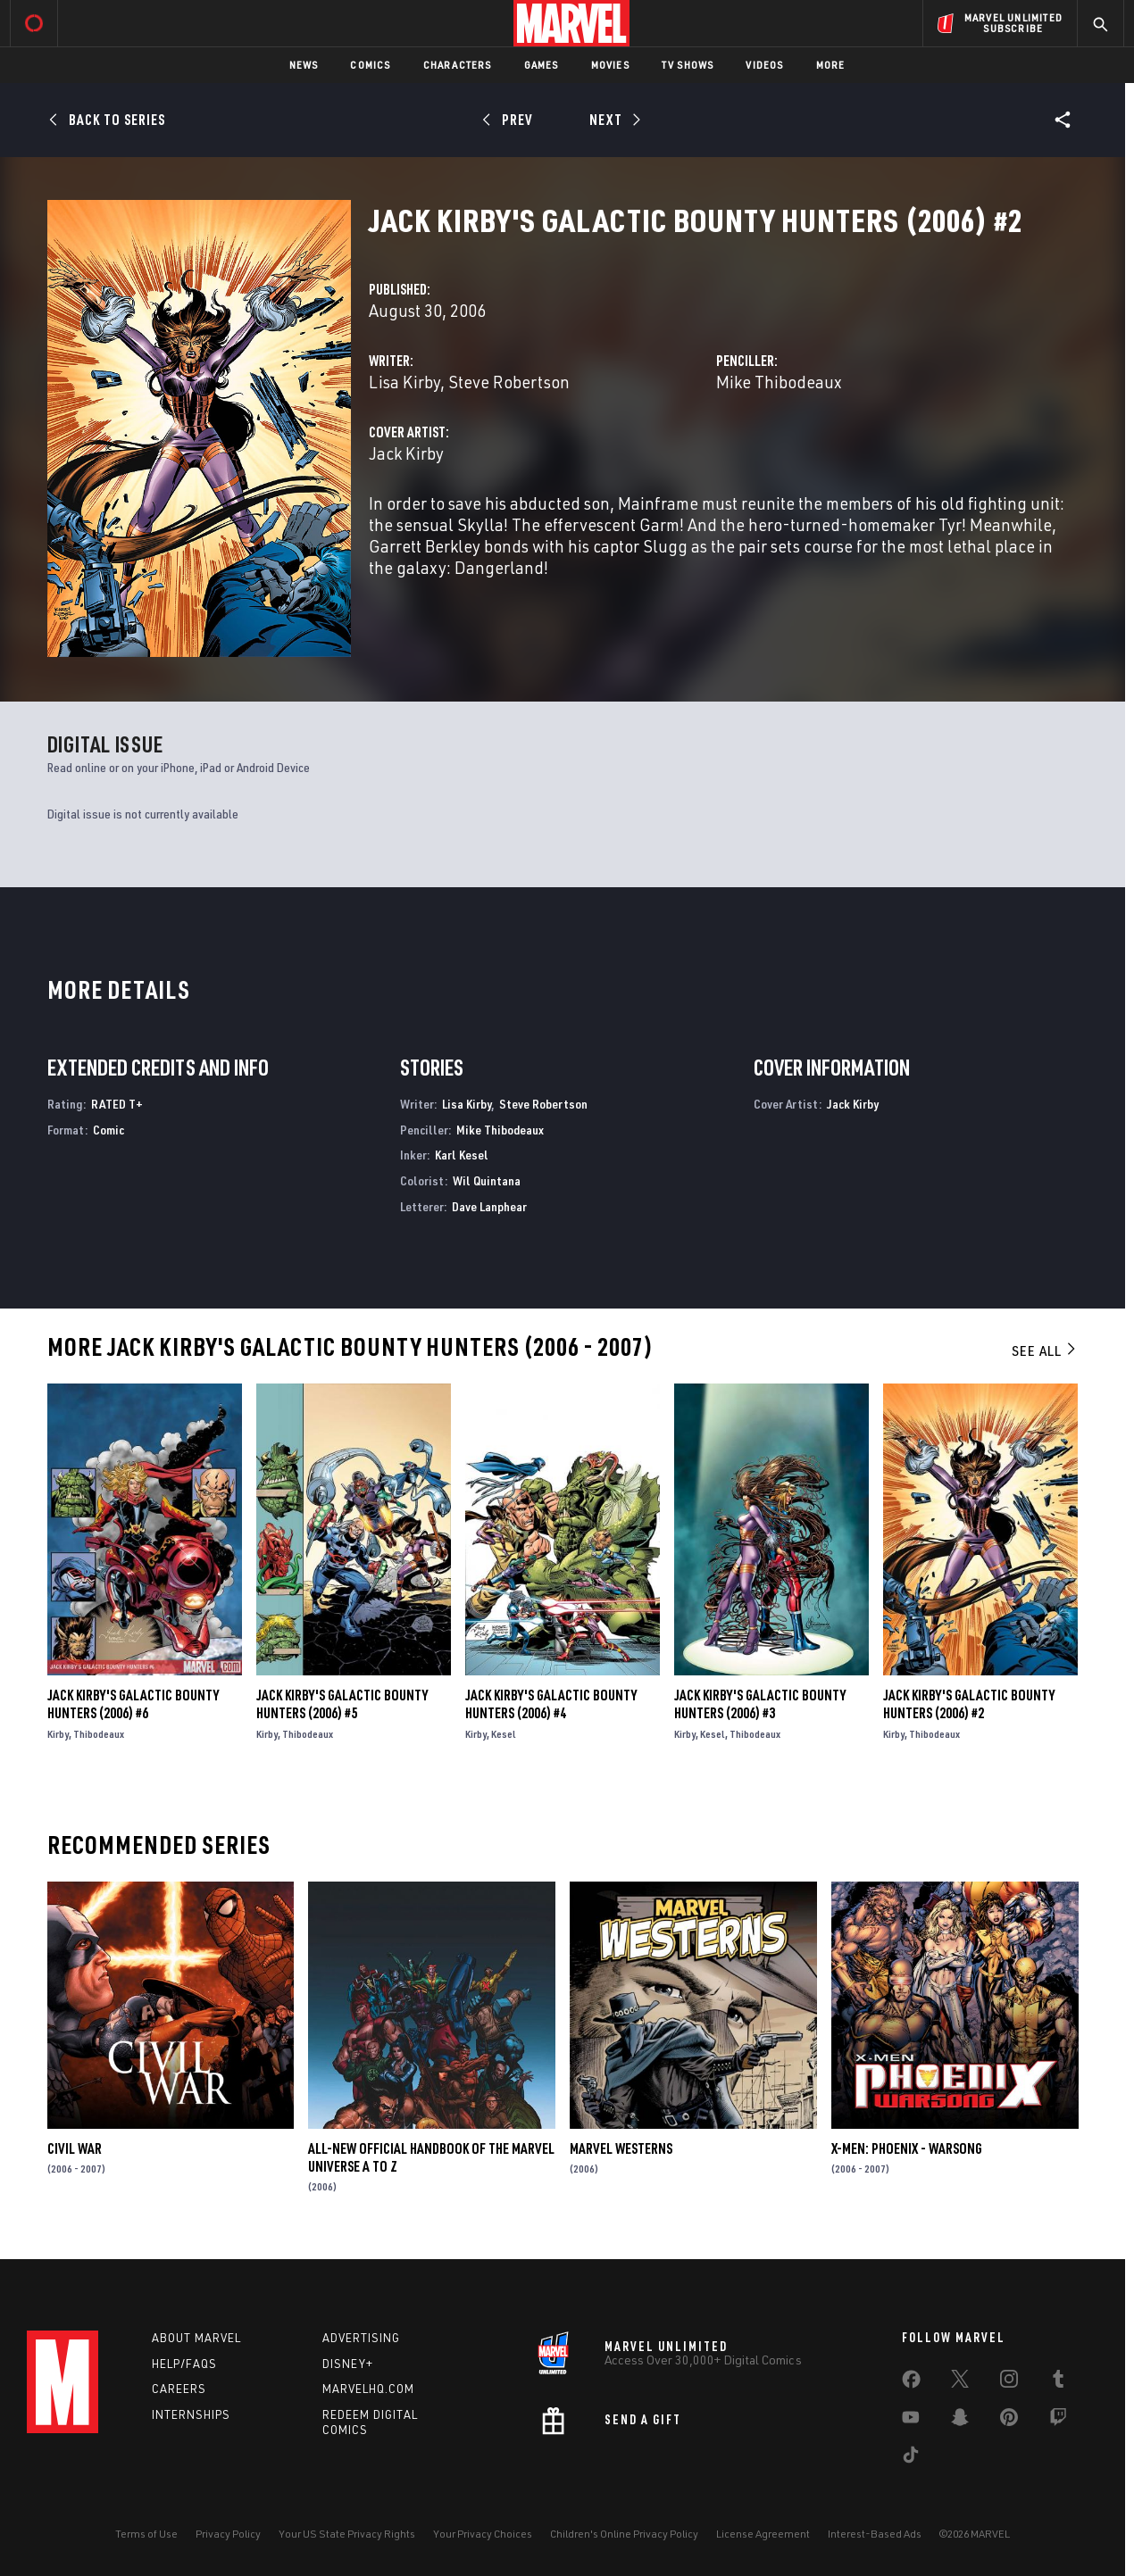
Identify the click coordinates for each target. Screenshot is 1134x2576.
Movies (610, 64)
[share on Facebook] (911, 2383)
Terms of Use (146, 2533)
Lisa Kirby (404, 381)
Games (541, 64)
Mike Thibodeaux (779, 381)
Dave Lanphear (489, 1206)
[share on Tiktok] (911, 2458)
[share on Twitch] (1058, 2421)
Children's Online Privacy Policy (624, 2533)
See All (1045, 1350)
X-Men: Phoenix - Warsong (906, 2148)
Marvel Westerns (621, 2148)
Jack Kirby (406, 453)
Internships (191, 2414)
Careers (179, 2388)
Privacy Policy (228, 2533)
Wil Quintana (487, 1180)
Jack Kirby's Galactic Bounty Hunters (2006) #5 (342, 1704)
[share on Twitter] (960, 2382)
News (304, 64)
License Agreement (763, 2533)
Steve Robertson (509, 381)
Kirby (58, 1734)
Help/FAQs (184, 2363)
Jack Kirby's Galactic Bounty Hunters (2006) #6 (133, 1704)
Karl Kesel (461, 1154)
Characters (457, 64)
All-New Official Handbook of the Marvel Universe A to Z (431, 2157)
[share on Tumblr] (1058, 2382)
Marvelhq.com (368, 2388)
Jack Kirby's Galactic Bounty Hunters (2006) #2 (969, 1704)
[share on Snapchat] (960, 2421)
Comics (370, 64)
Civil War (74, 2148)
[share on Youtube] (911, 2421)
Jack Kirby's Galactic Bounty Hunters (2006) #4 (551, 1704)
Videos (764, 64)
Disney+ (347, 2363)
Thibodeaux (98, 1734)
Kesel (503, 1734)
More (831, 64)
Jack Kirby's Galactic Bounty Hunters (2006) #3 (760, 1704)
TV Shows (688, 64)
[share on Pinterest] (1009, 2421)
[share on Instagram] (1009, 2382)
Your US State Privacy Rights (347, 2533)
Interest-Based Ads (874, 2533)
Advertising (361, 2338)
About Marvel (196, 2338)
